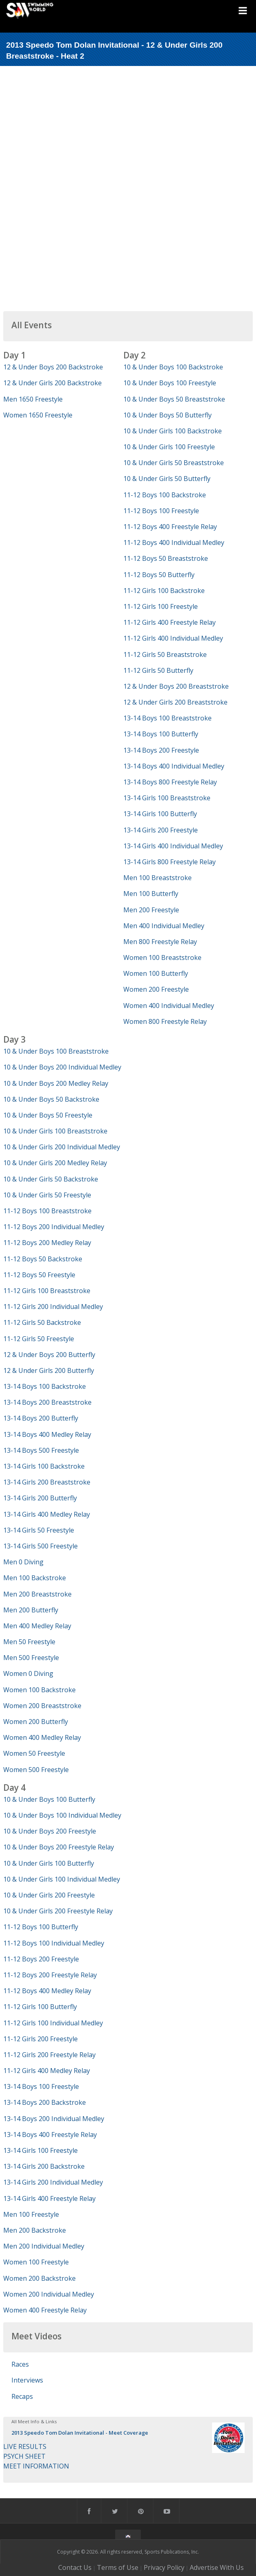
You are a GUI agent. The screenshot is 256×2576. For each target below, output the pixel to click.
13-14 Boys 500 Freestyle (41, 1450)
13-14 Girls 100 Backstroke (44, 1466)
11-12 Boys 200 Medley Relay (47, 1242)
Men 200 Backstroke (34, 2230)
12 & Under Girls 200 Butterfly (48, 1370)
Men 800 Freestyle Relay (160, 941)
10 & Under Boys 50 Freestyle (47, 1115)
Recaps (22, 2396)
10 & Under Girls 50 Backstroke (50, 1179)
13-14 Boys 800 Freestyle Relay (170, 781)
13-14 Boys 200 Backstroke (44, 2102)
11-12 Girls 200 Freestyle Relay (49, 2054)
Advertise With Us (217, 2567)
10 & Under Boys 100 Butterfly (49, 1799)
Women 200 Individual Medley (48, 2294)
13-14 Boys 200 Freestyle (161, 750)
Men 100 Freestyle (31, 2214)
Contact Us (75, 2567)
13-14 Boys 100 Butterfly (160, 733)
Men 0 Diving (23, 1561)
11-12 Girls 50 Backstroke (42, 1322)
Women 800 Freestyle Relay (165, 1021)
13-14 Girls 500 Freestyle (40, 1546)
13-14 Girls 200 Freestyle (160, 830)
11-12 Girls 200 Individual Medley (53, 1306)
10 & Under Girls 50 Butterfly (166, 478)
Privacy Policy (164, 2567)
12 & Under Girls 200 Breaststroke (175, 702)
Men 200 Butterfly (30, 1609)
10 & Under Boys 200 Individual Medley (62, 1067)
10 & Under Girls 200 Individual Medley (61, 1146)
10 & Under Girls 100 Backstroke (172, 430)
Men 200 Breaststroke (37, 1594)
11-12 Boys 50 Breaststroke (165, 558)
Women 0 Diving (28, 1673)
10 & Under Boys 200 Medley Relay (55, 1083)
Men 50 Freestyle (29, 1641)
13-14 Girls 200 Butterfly (40, 1497)
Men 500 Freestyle (31, 1657)
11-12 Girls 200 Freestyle (40, 2038)
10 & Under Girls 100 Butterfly (48, 1863)
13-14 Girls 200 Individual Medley (53, 2182)
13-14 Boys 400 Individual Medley (173, 766)
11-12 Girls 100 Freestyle (160, 606)
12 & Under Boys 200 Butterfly (49, 1354)
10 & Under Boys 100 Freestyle (169, 382)
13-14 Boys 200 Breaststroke (47, 1402)
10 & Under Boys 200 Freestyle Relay (58, 1847)
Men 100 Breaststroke (157, 877)
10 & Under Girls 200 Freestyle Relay (58, 1910)
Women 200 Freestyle (156, 989)
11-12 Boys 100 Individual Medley (53, 1943)
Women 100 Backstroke (39, 1689)
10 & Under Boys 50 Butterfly (167, 415)
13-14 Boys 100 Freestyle (41, 2086)
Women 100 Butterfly (155, 973)
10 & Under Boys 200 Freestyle (49, 1831)
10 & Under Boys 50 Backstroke (51, 1099)
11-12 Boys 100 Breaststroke (47, 1210)
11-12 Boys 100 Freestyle (161, 510)
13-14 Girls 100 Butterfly (160, 813)
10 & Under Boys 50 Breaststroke (174, 399)
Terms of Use (117, 2567)
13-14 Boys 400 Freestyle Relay (50, 2134)
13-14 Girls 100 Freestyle (40, 2150)
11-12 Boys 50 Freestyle (39, 1274)
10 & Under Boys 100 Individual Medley (62, 1815)
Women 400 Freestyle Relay (45, 2310)
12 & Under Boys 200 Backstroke (53, 366)
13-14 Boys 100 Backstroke (44, 1386)
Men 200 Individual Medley (43, 2246)
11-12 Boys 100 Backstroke (164, 494)
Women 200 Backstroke (39, 2278)
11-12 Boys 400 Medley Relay (47, 1990)
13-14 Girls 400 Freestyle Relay (49, 2198)
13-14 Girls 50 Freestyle (38, 1530)
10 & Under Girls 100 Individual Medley (61, 1879)
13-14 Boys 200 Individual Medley (53, 2118)
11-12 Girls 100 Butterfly (40, 2006)
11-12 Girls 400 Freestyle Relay (169, 622)
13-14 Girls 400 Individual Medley (173, 845)
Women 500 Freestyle (36, 1769)
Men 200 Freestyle (151, 909)
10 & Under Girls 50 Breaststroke (173, 462)
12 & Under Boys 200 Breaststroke (176, 686)
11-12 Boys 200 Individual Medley (53, 1226)
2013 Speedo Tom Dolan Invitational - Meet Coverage (79, 2432)
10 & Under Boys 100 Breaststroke (56, 1051)
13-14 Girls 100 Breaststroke (166, 797)
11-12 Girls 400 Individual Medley (173, 638)
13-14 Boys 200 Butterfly (40, 1418)
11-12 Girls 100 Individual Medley (53, 2022)
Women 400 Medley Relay (42, 1737)
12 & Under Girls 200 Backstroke (52, 382)
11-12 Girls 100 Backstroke (164, 590)
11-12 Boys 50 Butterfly (159, 574)
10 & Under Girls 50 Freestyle (47, 1194)
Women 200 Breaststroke (42, 1705)
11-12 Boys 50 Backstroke (42, 1258)
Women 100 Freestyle (36, 2262)
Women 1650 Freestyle (37, 415)
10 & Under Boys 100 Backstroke (173, 366)
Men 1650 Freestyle (33, 399)
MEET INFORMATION (36, 2466)
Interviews (27, 2380)
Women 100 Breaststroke (162, 957)
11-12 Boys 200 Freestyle (41, 1959)
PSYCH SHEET (24, 2456)
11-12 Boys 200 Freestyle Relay (50, 1974)
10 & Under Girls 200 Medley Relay (55, 1162)
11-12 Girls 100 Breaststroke (46, 1290)
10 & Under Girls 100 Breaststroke (55, 1131)
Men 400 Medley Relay (37, 1625)
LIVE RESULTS (24, 2446)
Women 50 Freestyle (34, 1753)
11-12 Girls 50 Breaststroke (165, 654)
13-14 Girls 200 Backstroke (44, 2166)
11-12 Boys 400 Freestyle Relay (170, 526)
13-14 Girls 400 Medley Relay (46, 1514)
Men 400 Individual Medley (163, 925)
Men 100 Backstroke (34, 1577)
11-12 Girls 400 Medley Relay (46, 2070)
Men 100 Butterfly (150, 893)
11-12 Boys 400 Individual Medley (173, 542)
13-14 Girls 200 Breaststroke (46, 1482)
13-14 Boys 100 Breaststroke (167, 718)
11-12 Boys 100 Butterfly (40, 1926)
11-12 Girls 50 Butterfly (158, 670)
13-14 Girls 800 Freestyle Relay (169, 861)
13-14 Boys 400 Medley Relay (47, 1434)
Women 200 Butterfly (35, 1721)
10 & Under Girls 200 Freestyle (49, 1895)
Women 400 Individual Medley (168, 1005)
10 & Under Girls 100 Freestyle (169, 446)
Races (20, 2364)
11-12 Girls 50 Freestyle (38, 1338)
